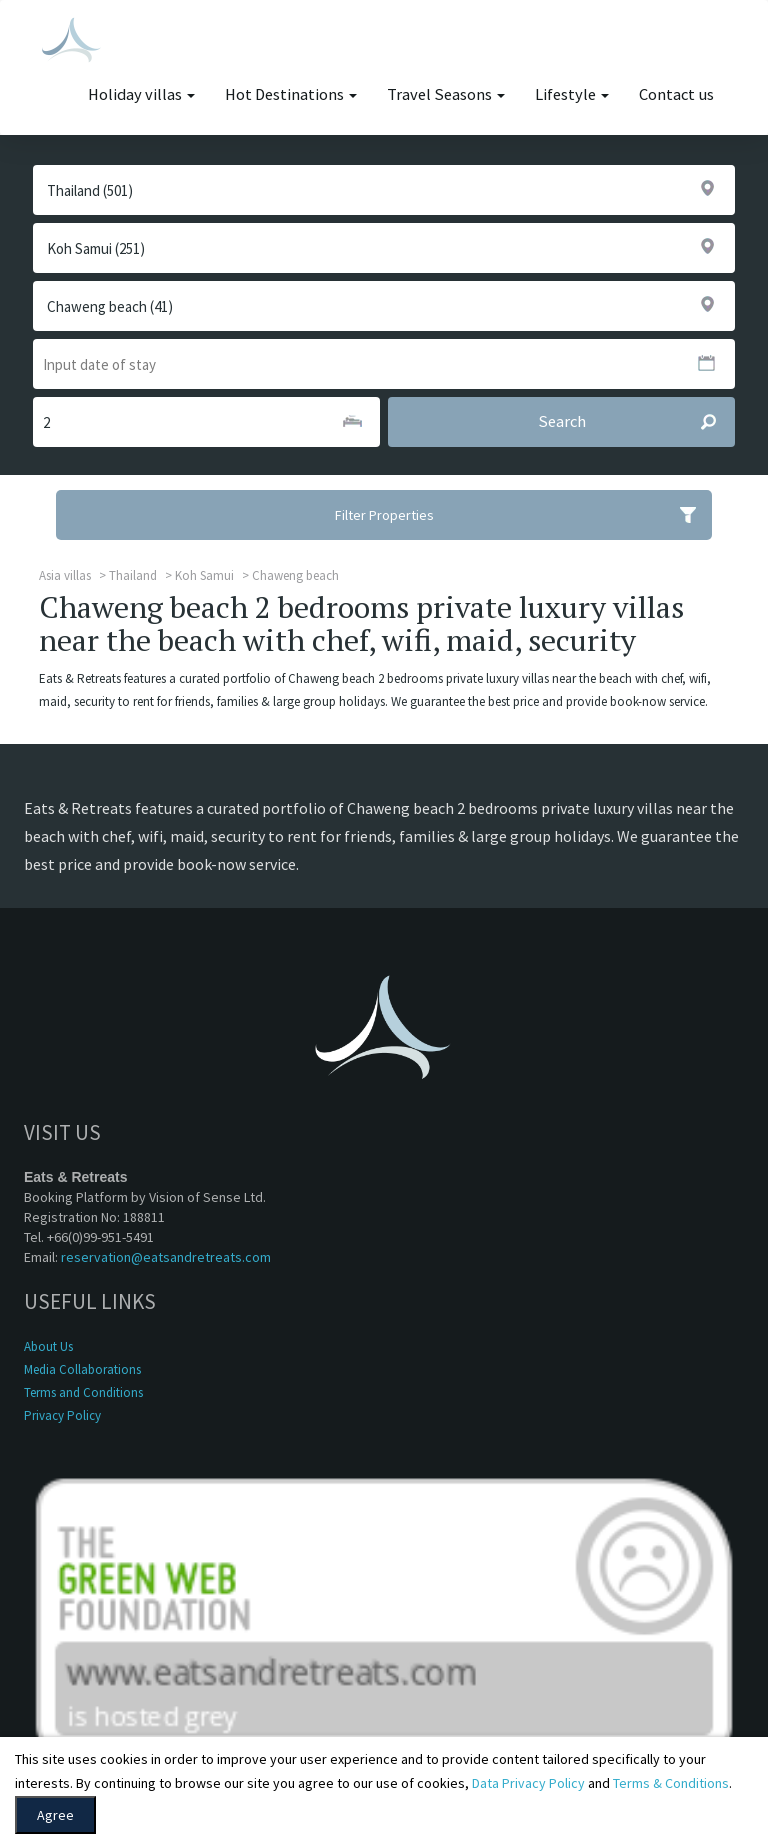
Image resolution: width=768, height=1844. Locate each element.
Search (636, 422)
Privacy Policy (62, 1415)
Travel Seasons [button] (446, 94)
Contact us (676, 94)
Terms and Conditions (83, 1392)
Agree (55, 1815)
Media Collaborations (82, 1369)
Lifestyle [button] (572, 94)
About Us (48, 1346)
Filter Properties (524, 515)
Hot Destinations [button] (291, 94)
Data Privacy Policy (528, 1783)
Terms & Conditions (671, 1783)
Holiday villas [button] (141, 94)
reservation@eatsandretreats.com (166, 1257)
